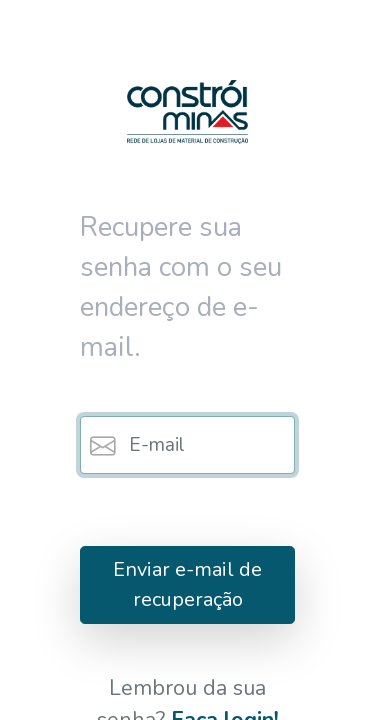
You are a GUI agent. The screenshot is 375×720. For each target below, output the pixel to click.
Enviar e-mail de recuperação (187, 584)
